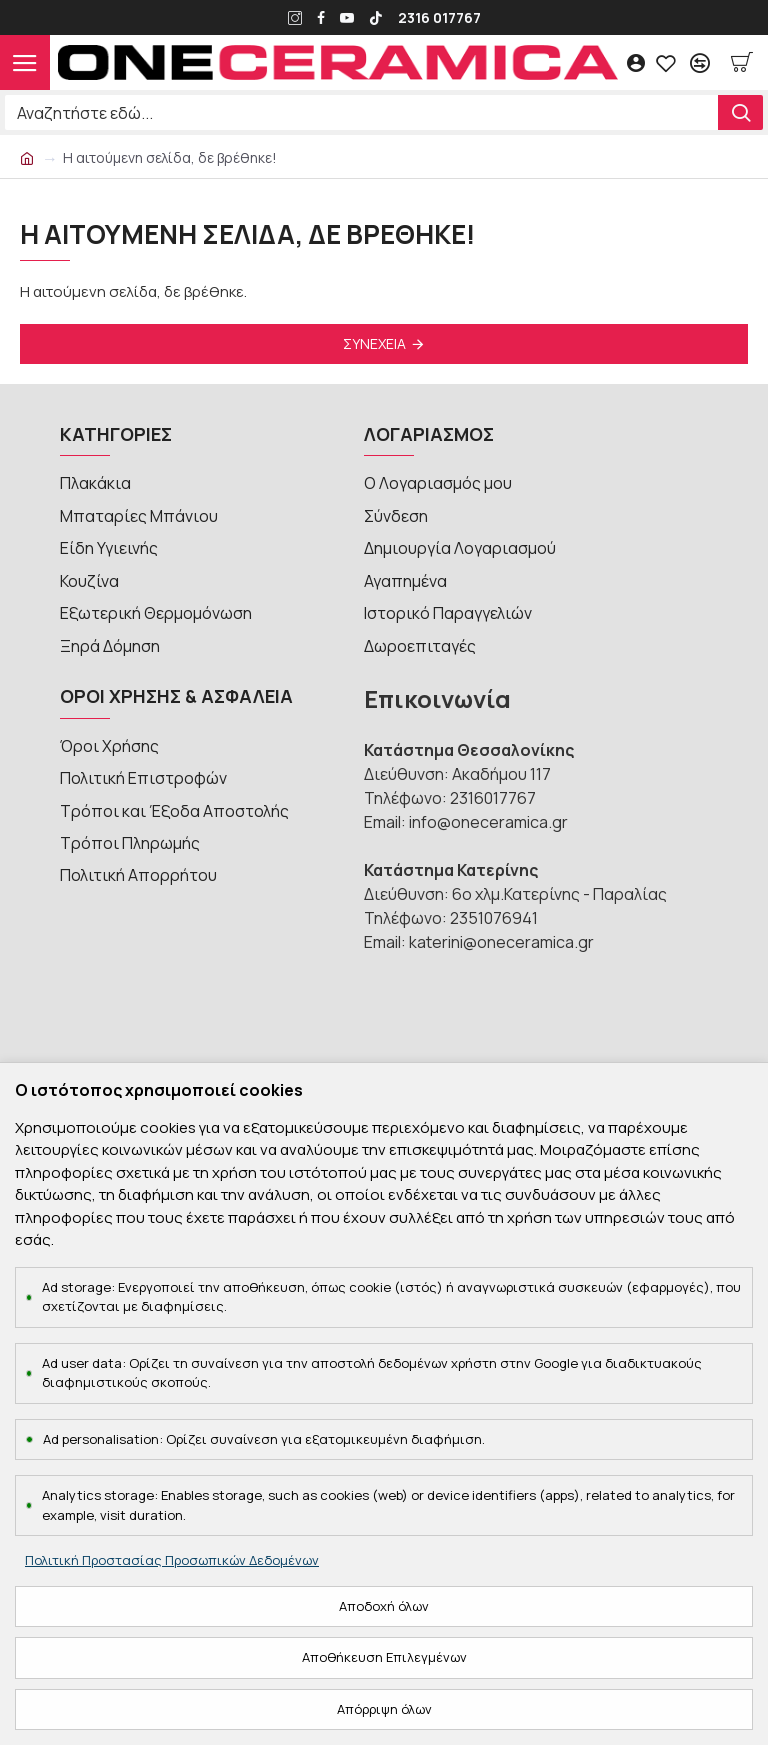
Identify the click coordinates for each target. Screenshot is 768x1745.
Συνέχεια (374, 343)
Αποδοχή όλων (384, 1606)
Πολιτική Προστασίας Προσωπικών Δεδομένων (172, 1560)
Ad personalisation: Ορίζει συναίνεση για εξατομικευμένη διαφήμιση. (264, 1439)
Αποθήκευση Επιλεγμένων (384, 1657)
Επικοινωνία (437, 678)
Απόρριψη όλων (384, 1709)
